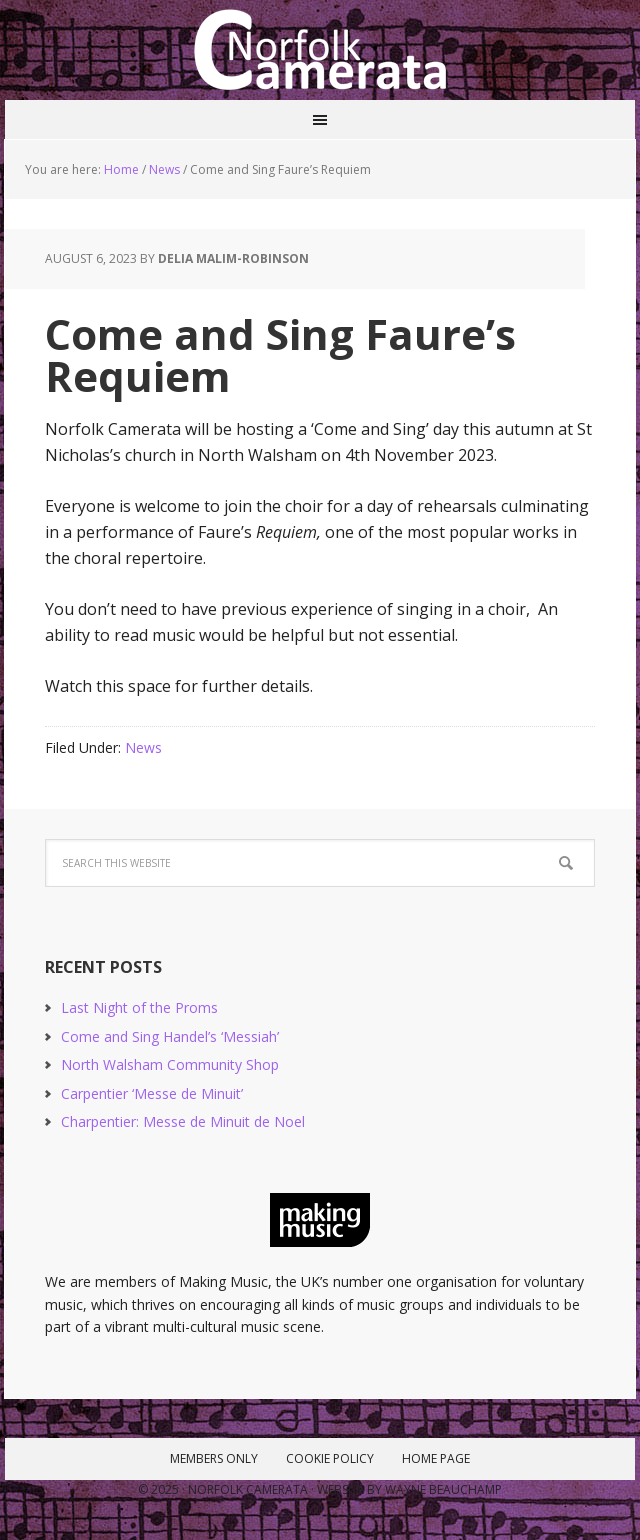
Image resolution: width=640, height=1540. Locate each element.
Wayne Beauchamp (443, 1489)
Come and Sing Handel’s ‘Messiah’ (170, 1036)
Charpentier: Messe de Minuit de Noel (183, 1121)
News (143, 747)
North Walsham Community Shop (170, 1064)
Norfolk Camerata (320, 50)
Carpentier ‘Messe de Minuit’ (152, 1093)
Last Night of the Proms (139, 1007)
